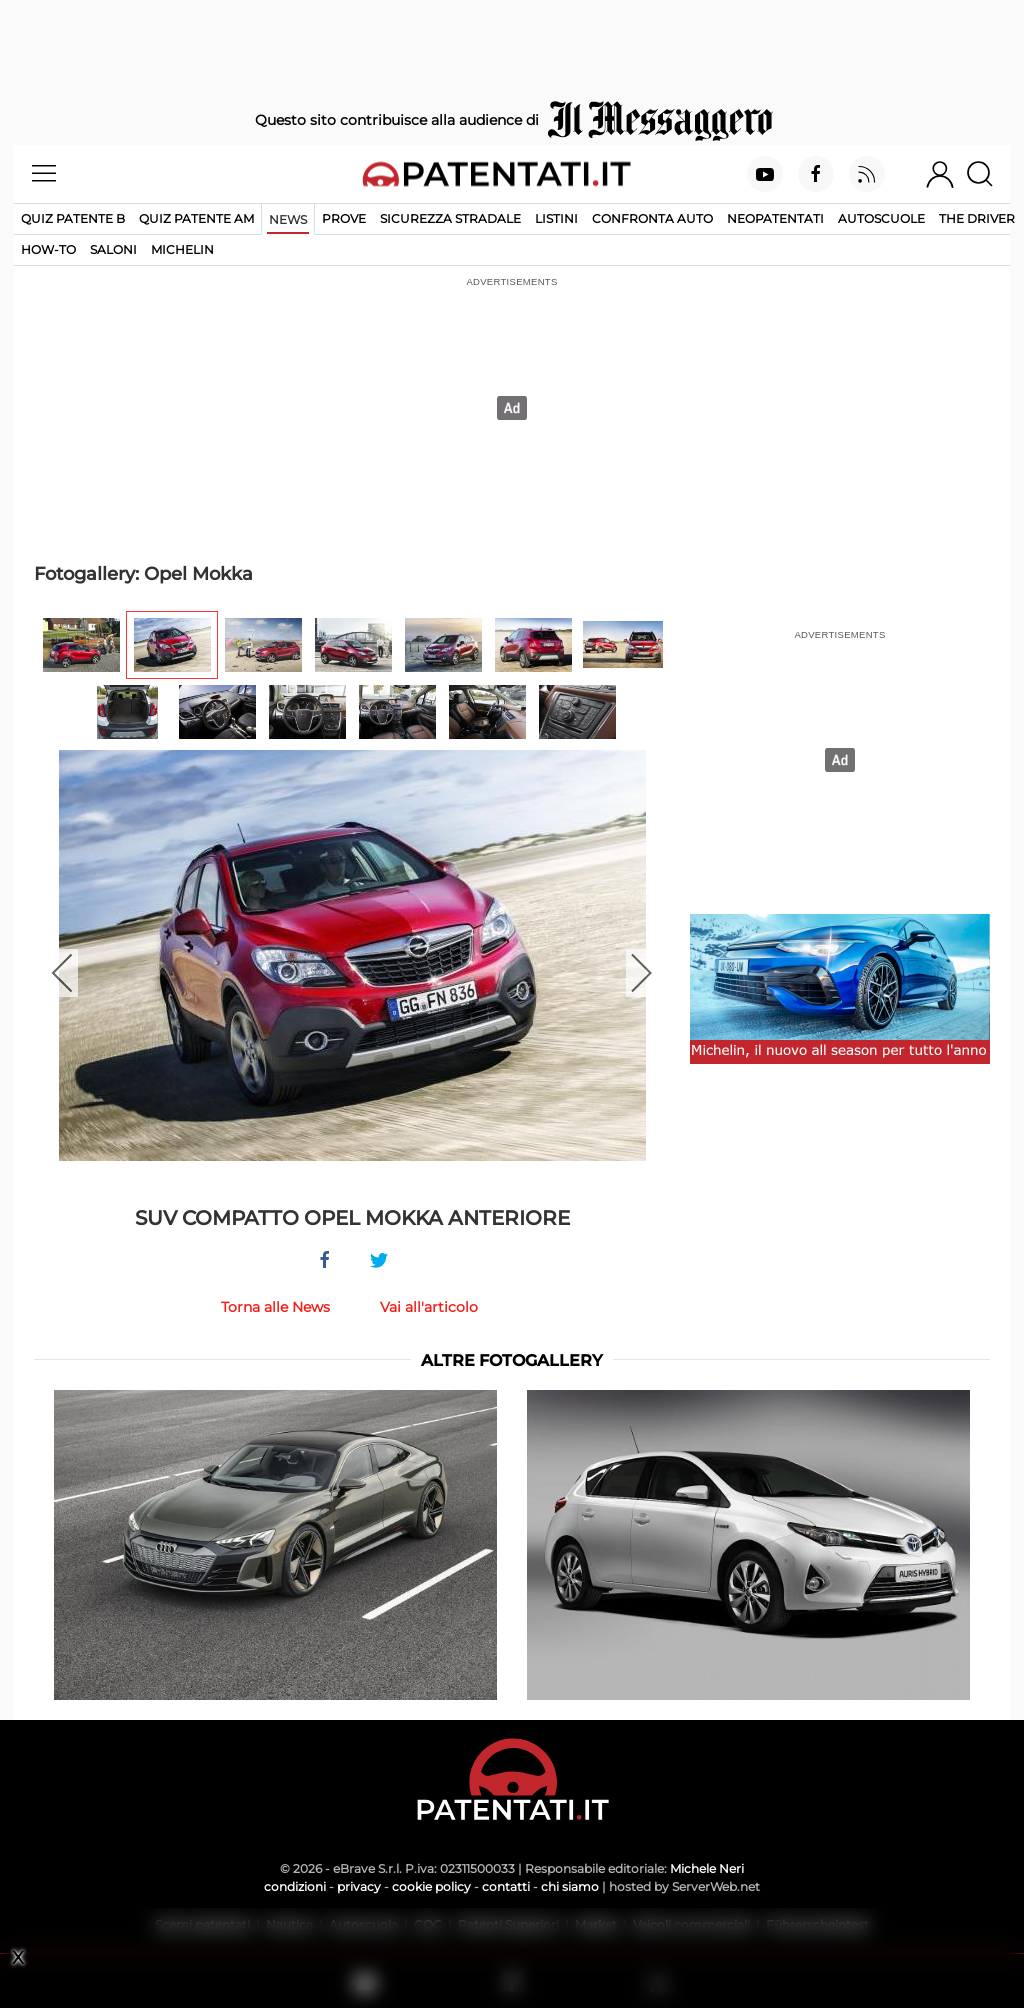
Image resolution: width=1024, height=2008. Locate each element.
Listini (556, 218)
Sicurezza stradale (450, 218)
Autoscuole (881, 218)
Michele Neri (707, 1868)
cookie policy (431, 1886)
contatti (506, 1886)
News (288, 219)
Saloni (113, 249)
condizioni (295, 1886)
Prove (344, 218)
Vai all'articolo (429, 1307)
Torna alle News (275, 1307)
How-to (48, 249)
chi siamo (570, 1886)
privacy (359, 1886)
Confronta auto (652, 218)
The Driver (977, 218)
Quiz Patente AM (196, 218)
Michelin (182, 249)
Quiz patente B (73, 218)
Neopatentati (775, 218)
